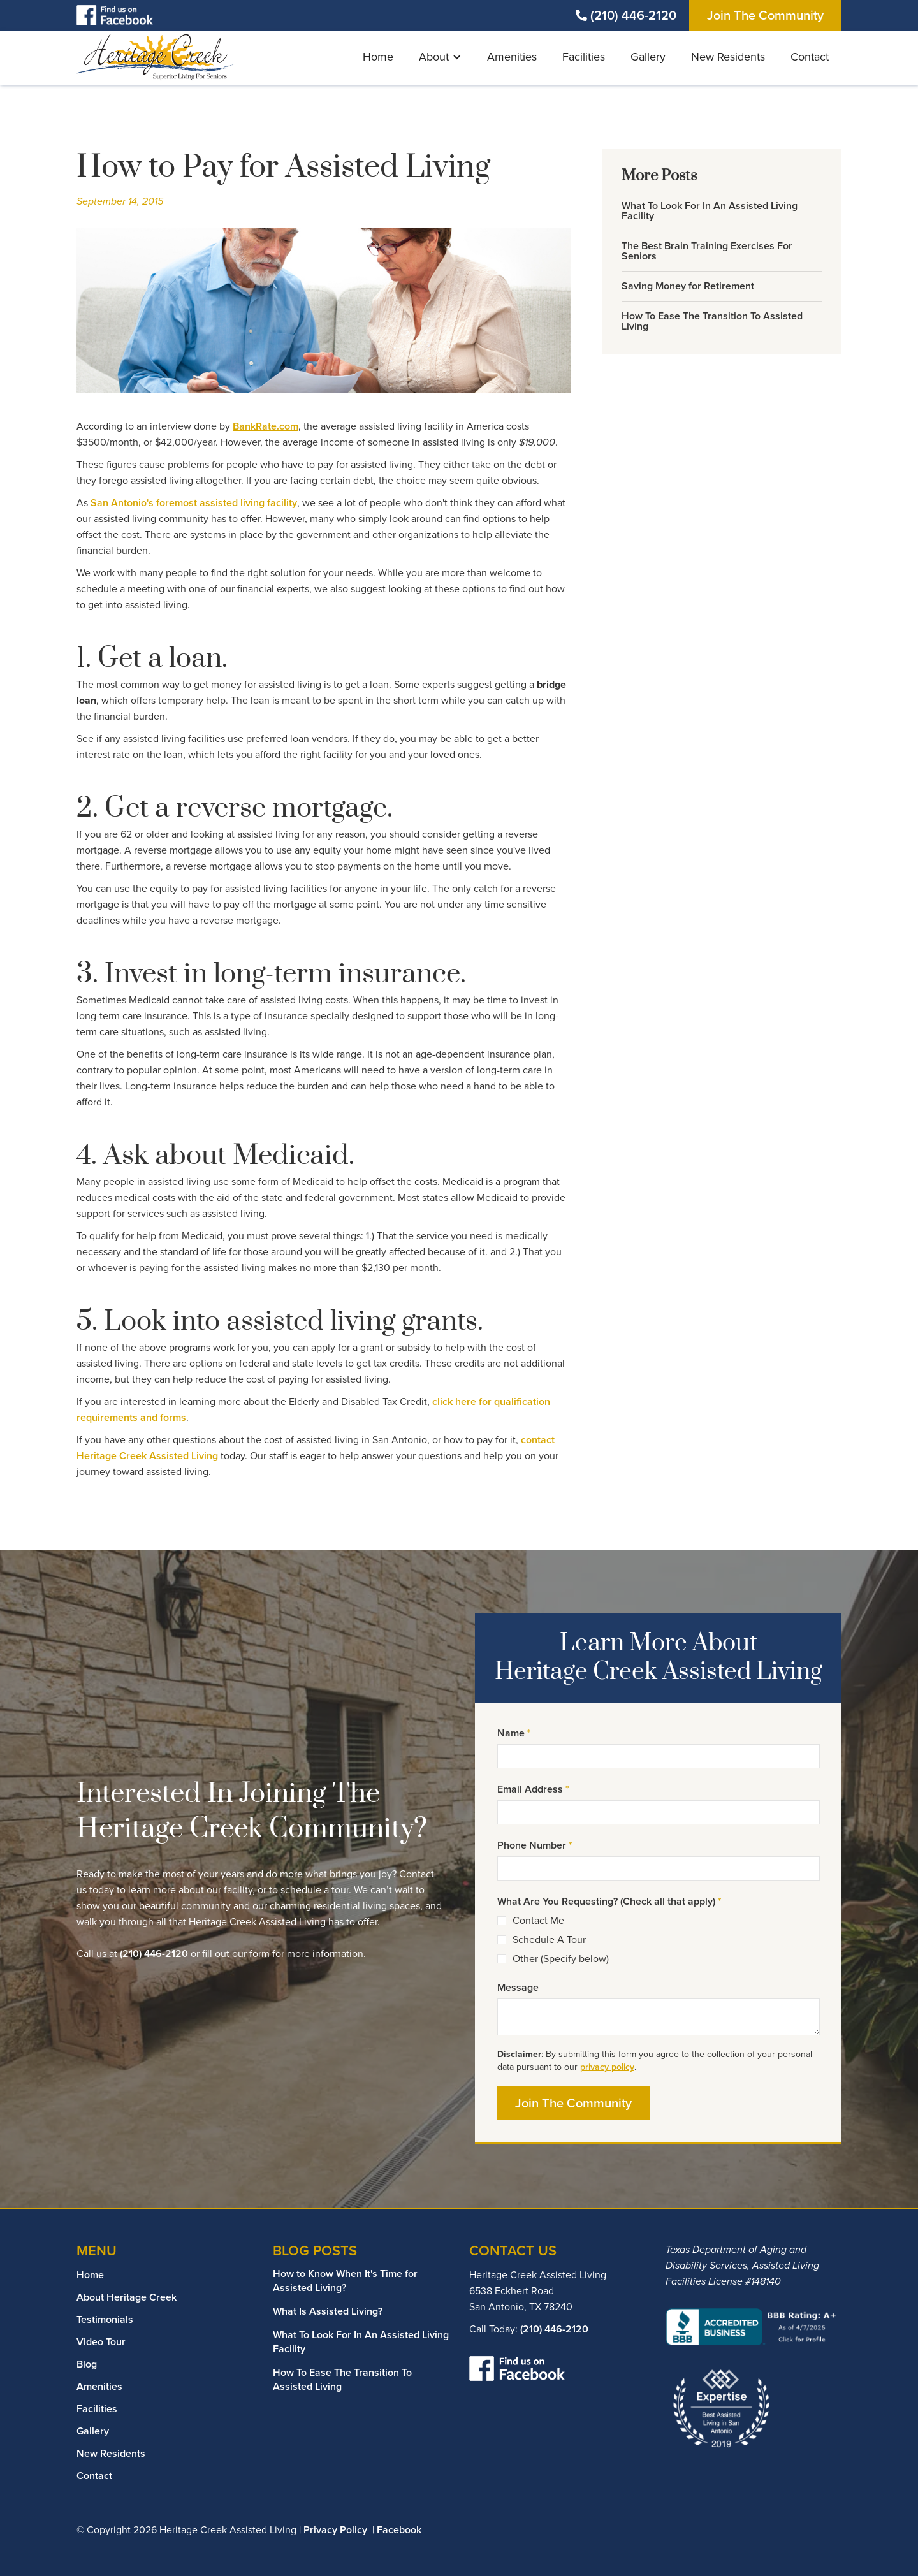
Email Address (533, 1789)
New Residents (728, 56)
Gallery (648, 56)
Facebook (399, 2529)
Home (378, 56)
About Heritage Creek (126, 2297)
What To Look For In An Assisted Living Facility (361, 2341)
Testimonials (104, 2319)
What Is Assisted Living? (327, 2311)
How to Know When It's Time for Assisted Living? (345, 2280)
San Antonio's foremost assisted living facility (194, 502)
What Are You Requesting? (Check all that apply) (609, 1901)
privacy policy (607, 2067)
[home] (156, 57)
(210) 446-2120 (633, 15)
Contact (809, 56)
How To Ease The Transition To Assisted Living (342, 2379)
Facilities (583, 56)
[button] (440, 58)
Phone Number (534, 1845)
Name (514, 1733)
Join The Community (765, 15)
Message (518, 1987)
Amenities (512, 56)
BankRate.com (265, 426)
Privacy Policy (335, 2529)
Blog (86, 2364)
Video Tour (101, 2341)
